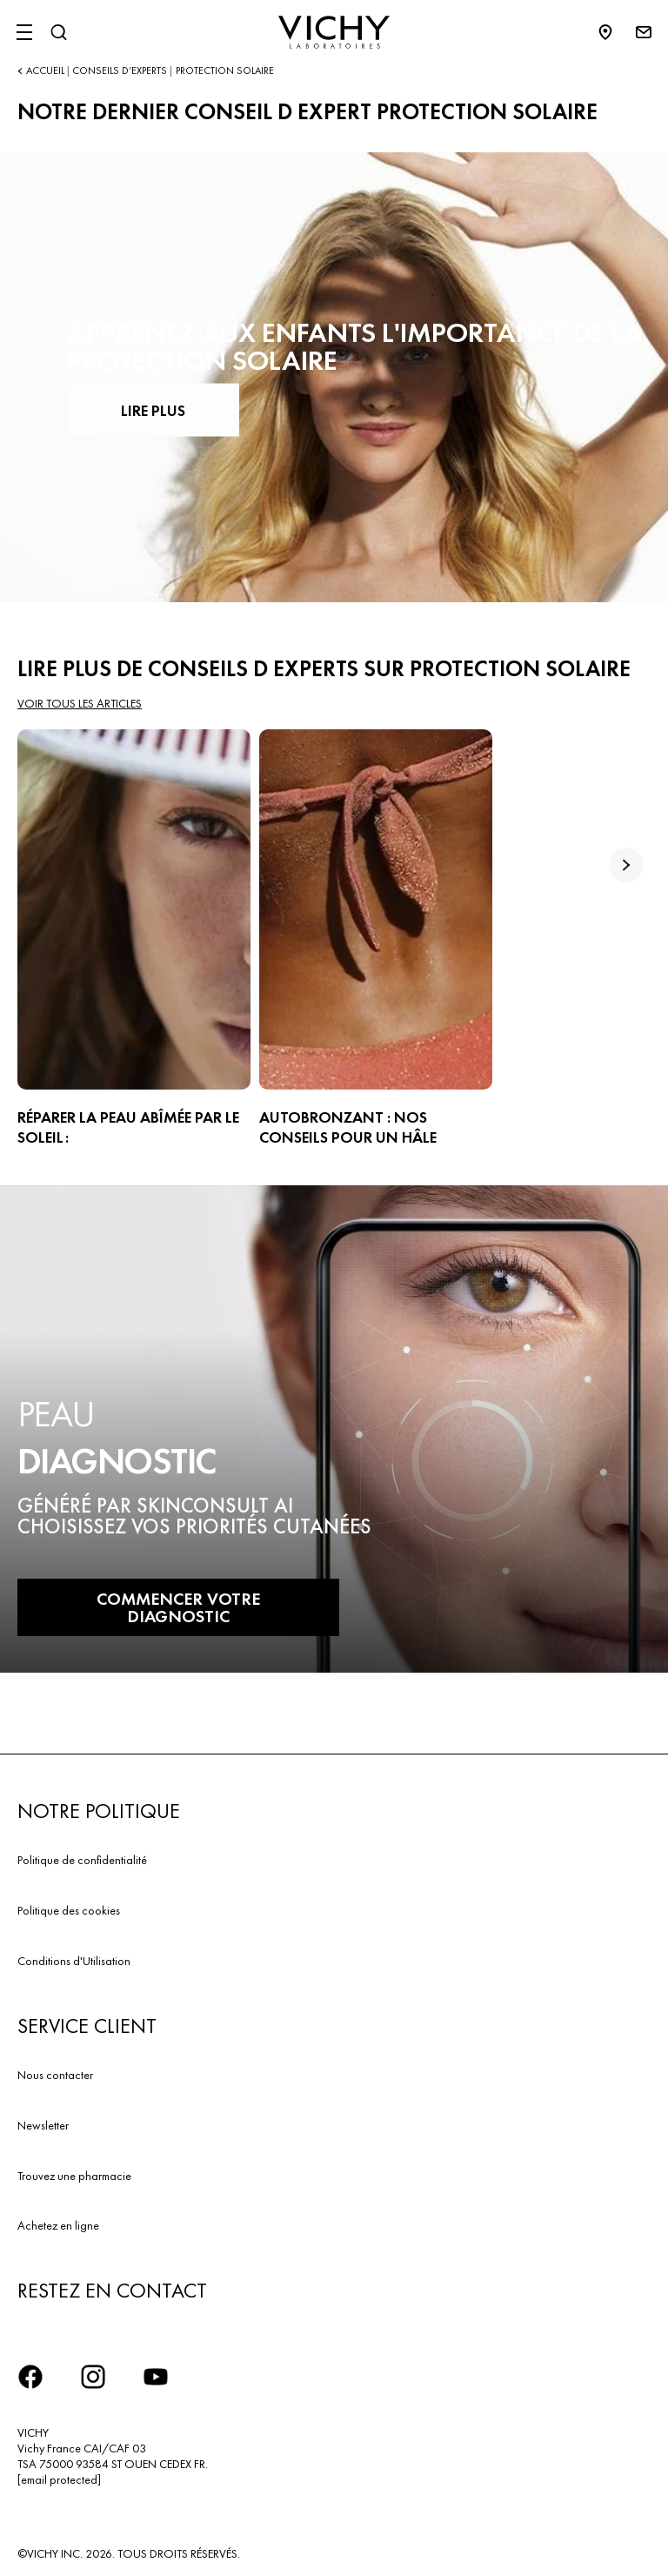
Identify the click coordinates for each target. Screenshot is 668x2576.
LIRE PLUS (153, 409)
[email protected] (59, 2479)
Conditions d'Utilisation (73, 1961)
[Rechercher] (58, 32)
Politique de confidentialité (82, 1860)
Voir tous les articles (79, 703)
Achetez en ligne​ (58, 2225)
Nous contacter (55, 2075)
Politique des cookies (68, 1910)
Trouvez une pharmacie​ (74, 2176)
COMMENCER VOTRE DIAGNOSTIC (178, 1607)
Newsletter (43, 2125)
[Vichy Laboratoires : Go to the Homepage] (334, 32)
